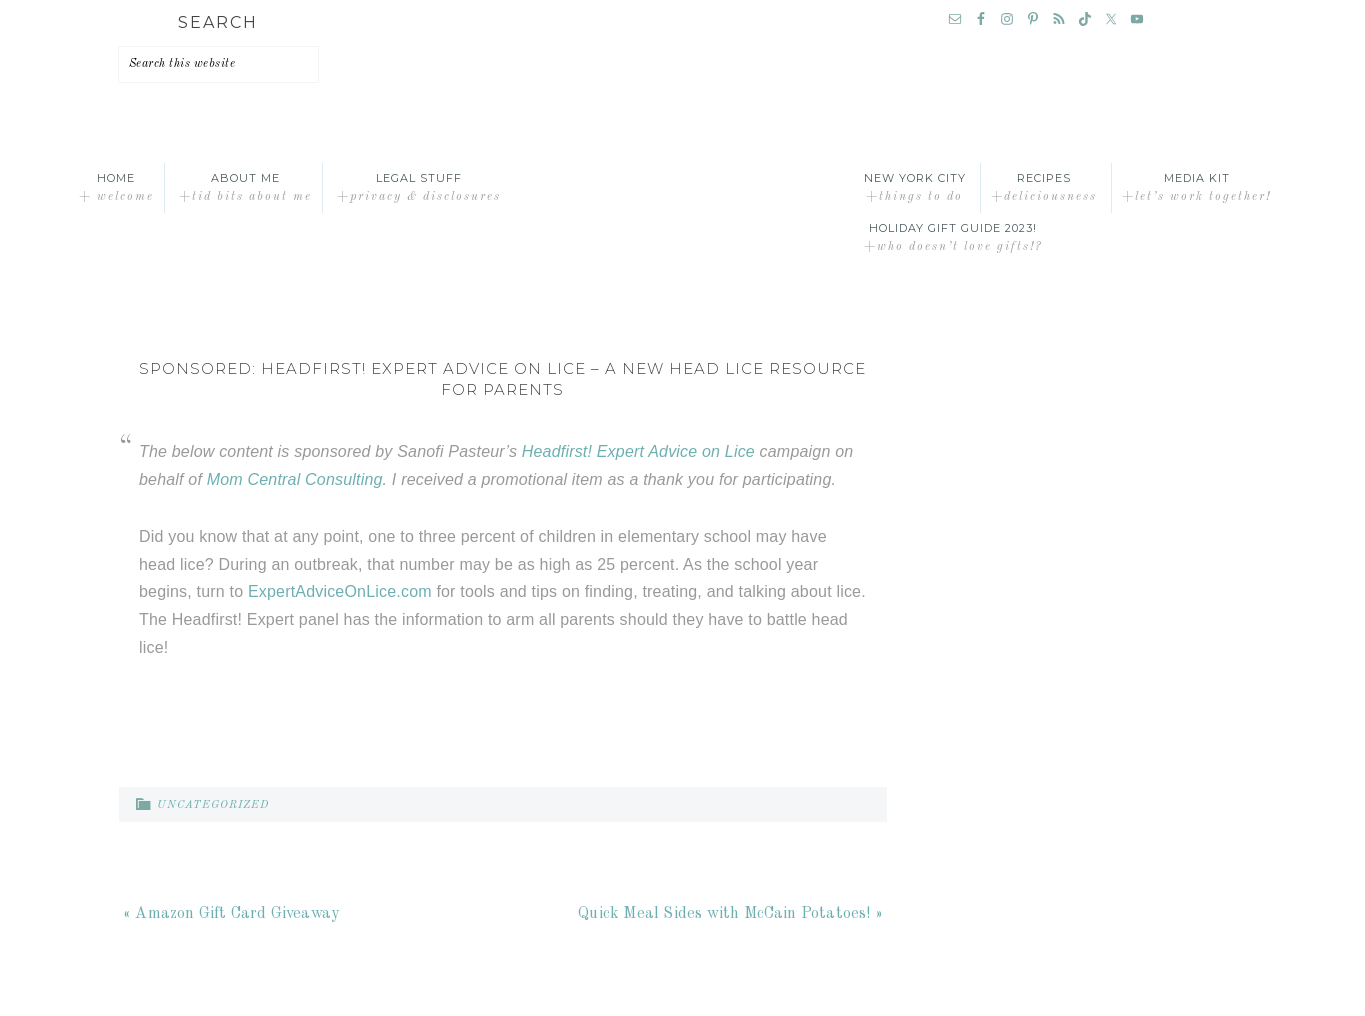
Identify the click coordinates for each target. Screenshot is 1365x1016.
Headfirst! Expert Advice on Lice (638, 451)
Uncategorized (213, 805)
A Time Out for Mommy (683, 188)
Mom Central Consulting (295, 479)
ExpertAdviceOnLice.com (340, 591)
